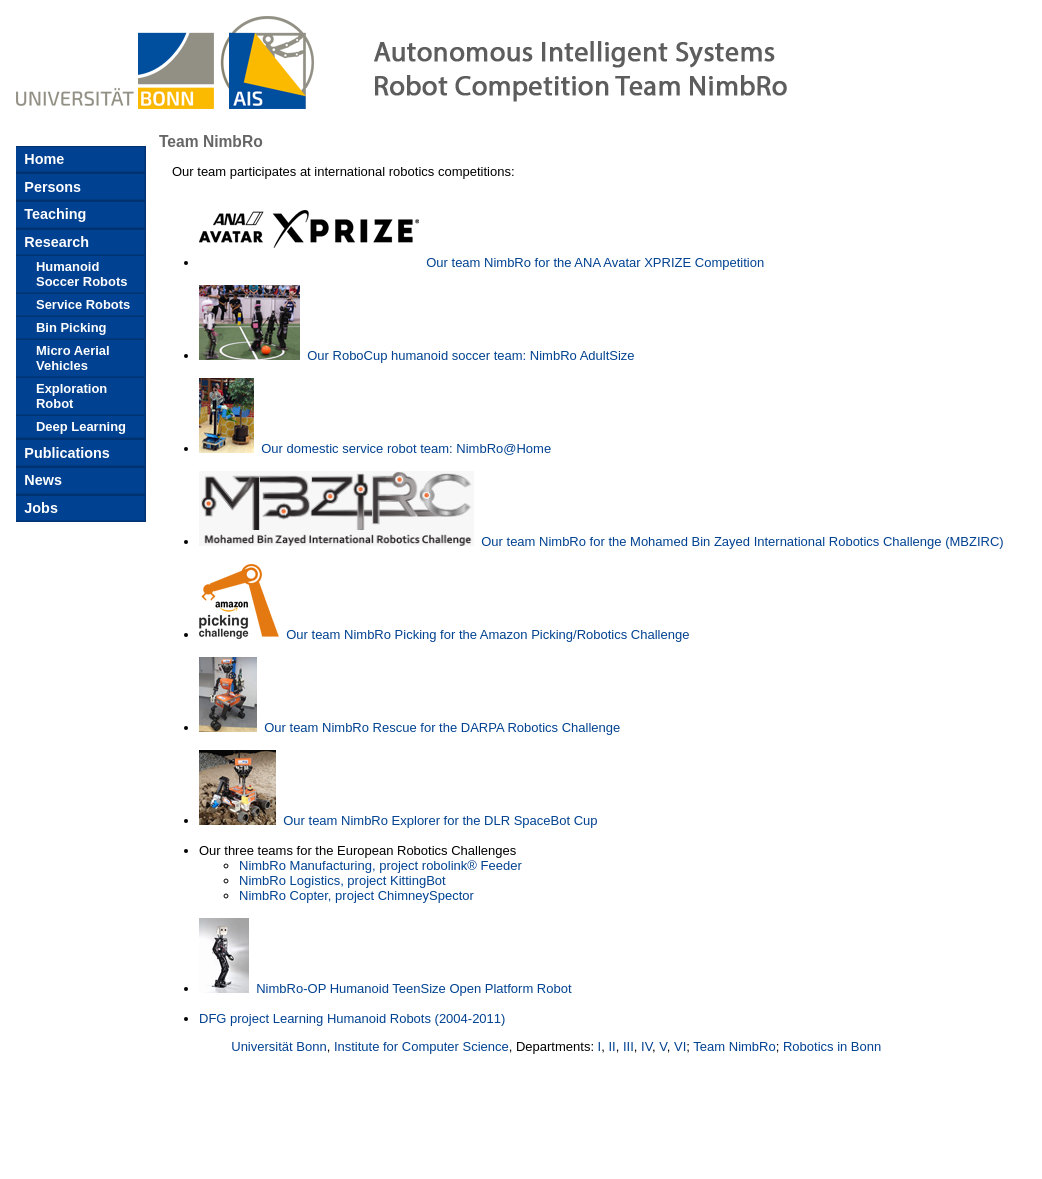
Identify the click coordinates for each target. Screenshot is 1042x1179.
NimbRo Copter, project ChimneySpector (356, 895)
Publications (65, 453)
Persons (50, 187)
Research (54, 242)
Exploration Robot (71, 396)
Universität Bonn (278, 1046)
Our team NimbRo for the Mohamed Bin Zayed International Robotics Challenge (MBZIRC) (742, 541)
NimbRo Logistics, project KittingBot (342, 880)
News (41, 480)
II (611, 1046)
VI (680, 1046)
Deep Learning (81, 426)
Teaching (53, 214)
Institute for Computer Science (421, 1046)
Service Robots (83, 304)
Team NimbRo (734, 1046)
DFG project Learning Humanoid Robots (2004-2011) (352, 1018)
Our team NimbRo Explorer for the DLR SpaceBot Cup (440, 820)
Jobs (39, 508)
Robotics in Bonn (832, 1046)
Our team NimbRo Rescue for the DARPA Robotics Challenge (442, 727)
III (628, 1046)
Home (42, 159)
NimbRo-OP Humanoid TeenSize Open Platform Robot (413, 988)
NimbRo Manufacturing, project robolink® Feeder (380, 865)
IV (646, 1046)
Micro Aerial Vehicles (73, 358)
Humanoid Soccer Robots (81, 274)
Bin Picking (71, 327)
